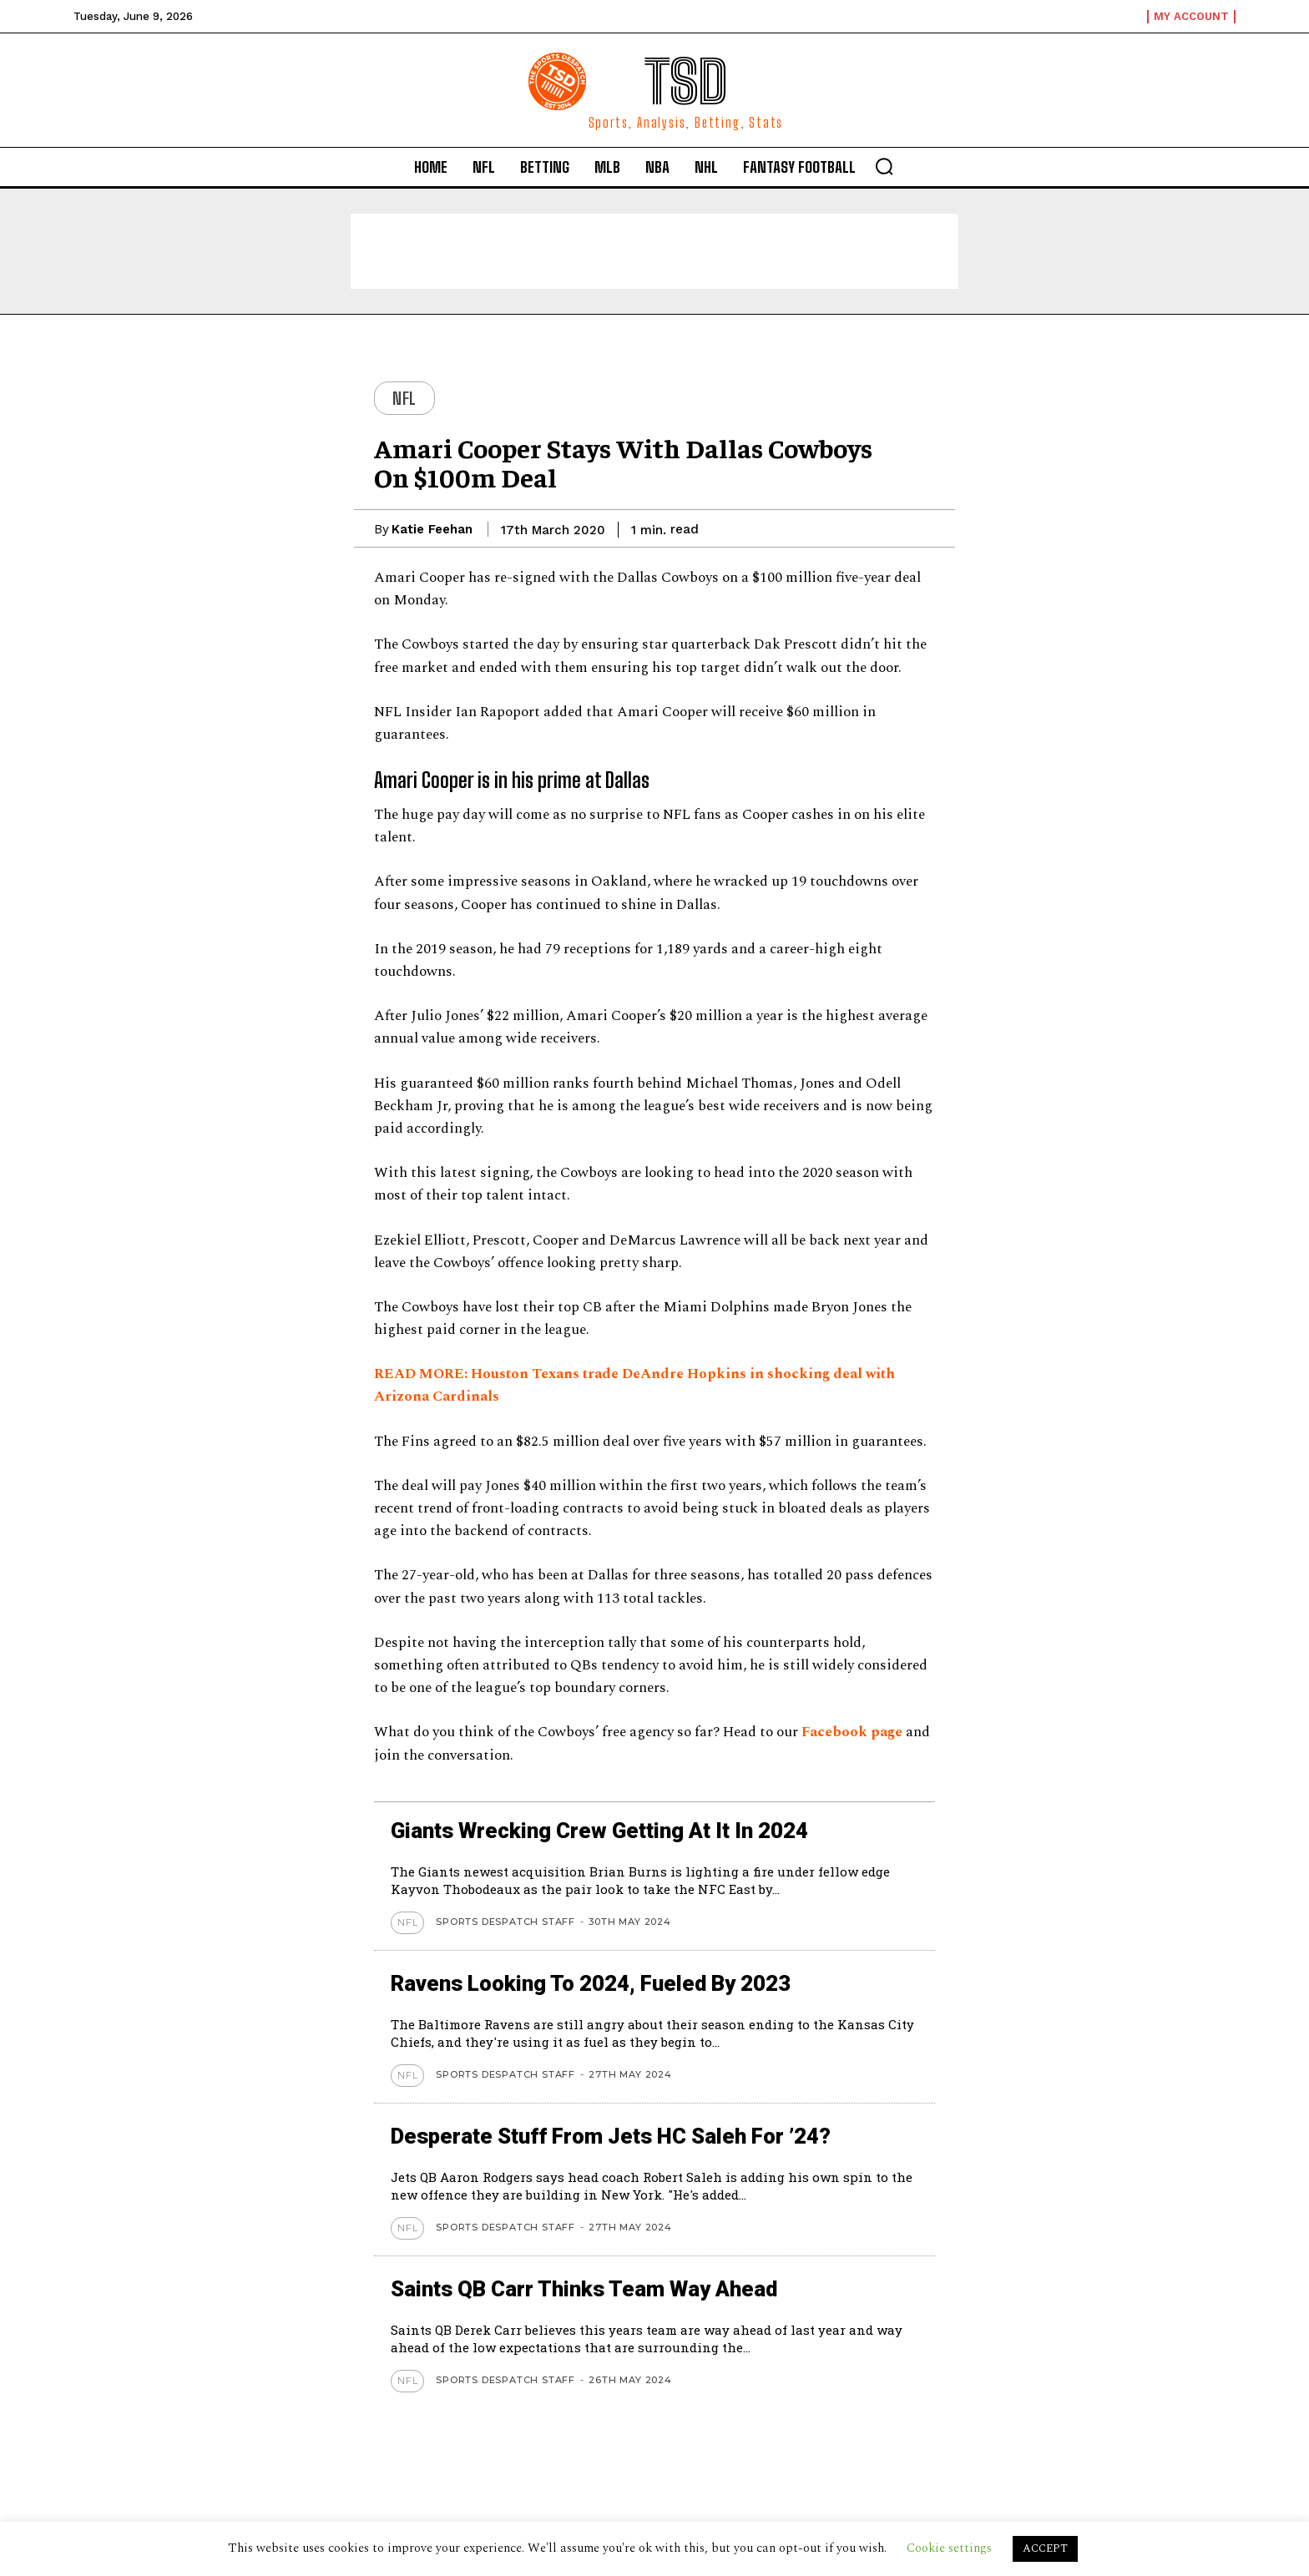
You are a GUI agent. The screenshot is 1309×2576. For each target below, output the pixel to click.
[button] (884, 166)
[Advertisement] (654, 251)
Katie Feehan (432, 529)
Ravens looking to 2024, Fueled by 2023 (612, 1983)
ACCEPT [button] (1045, 2548)
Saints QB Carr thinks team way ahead (606, 2288)
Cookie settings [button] (949, 2548)
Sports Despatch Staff (505, 1921)
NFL (404, 398)
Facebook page (851, 1732)
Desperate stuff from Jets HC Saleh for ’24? (634, 2135)
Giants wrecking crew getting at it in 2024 (622, 1830)
